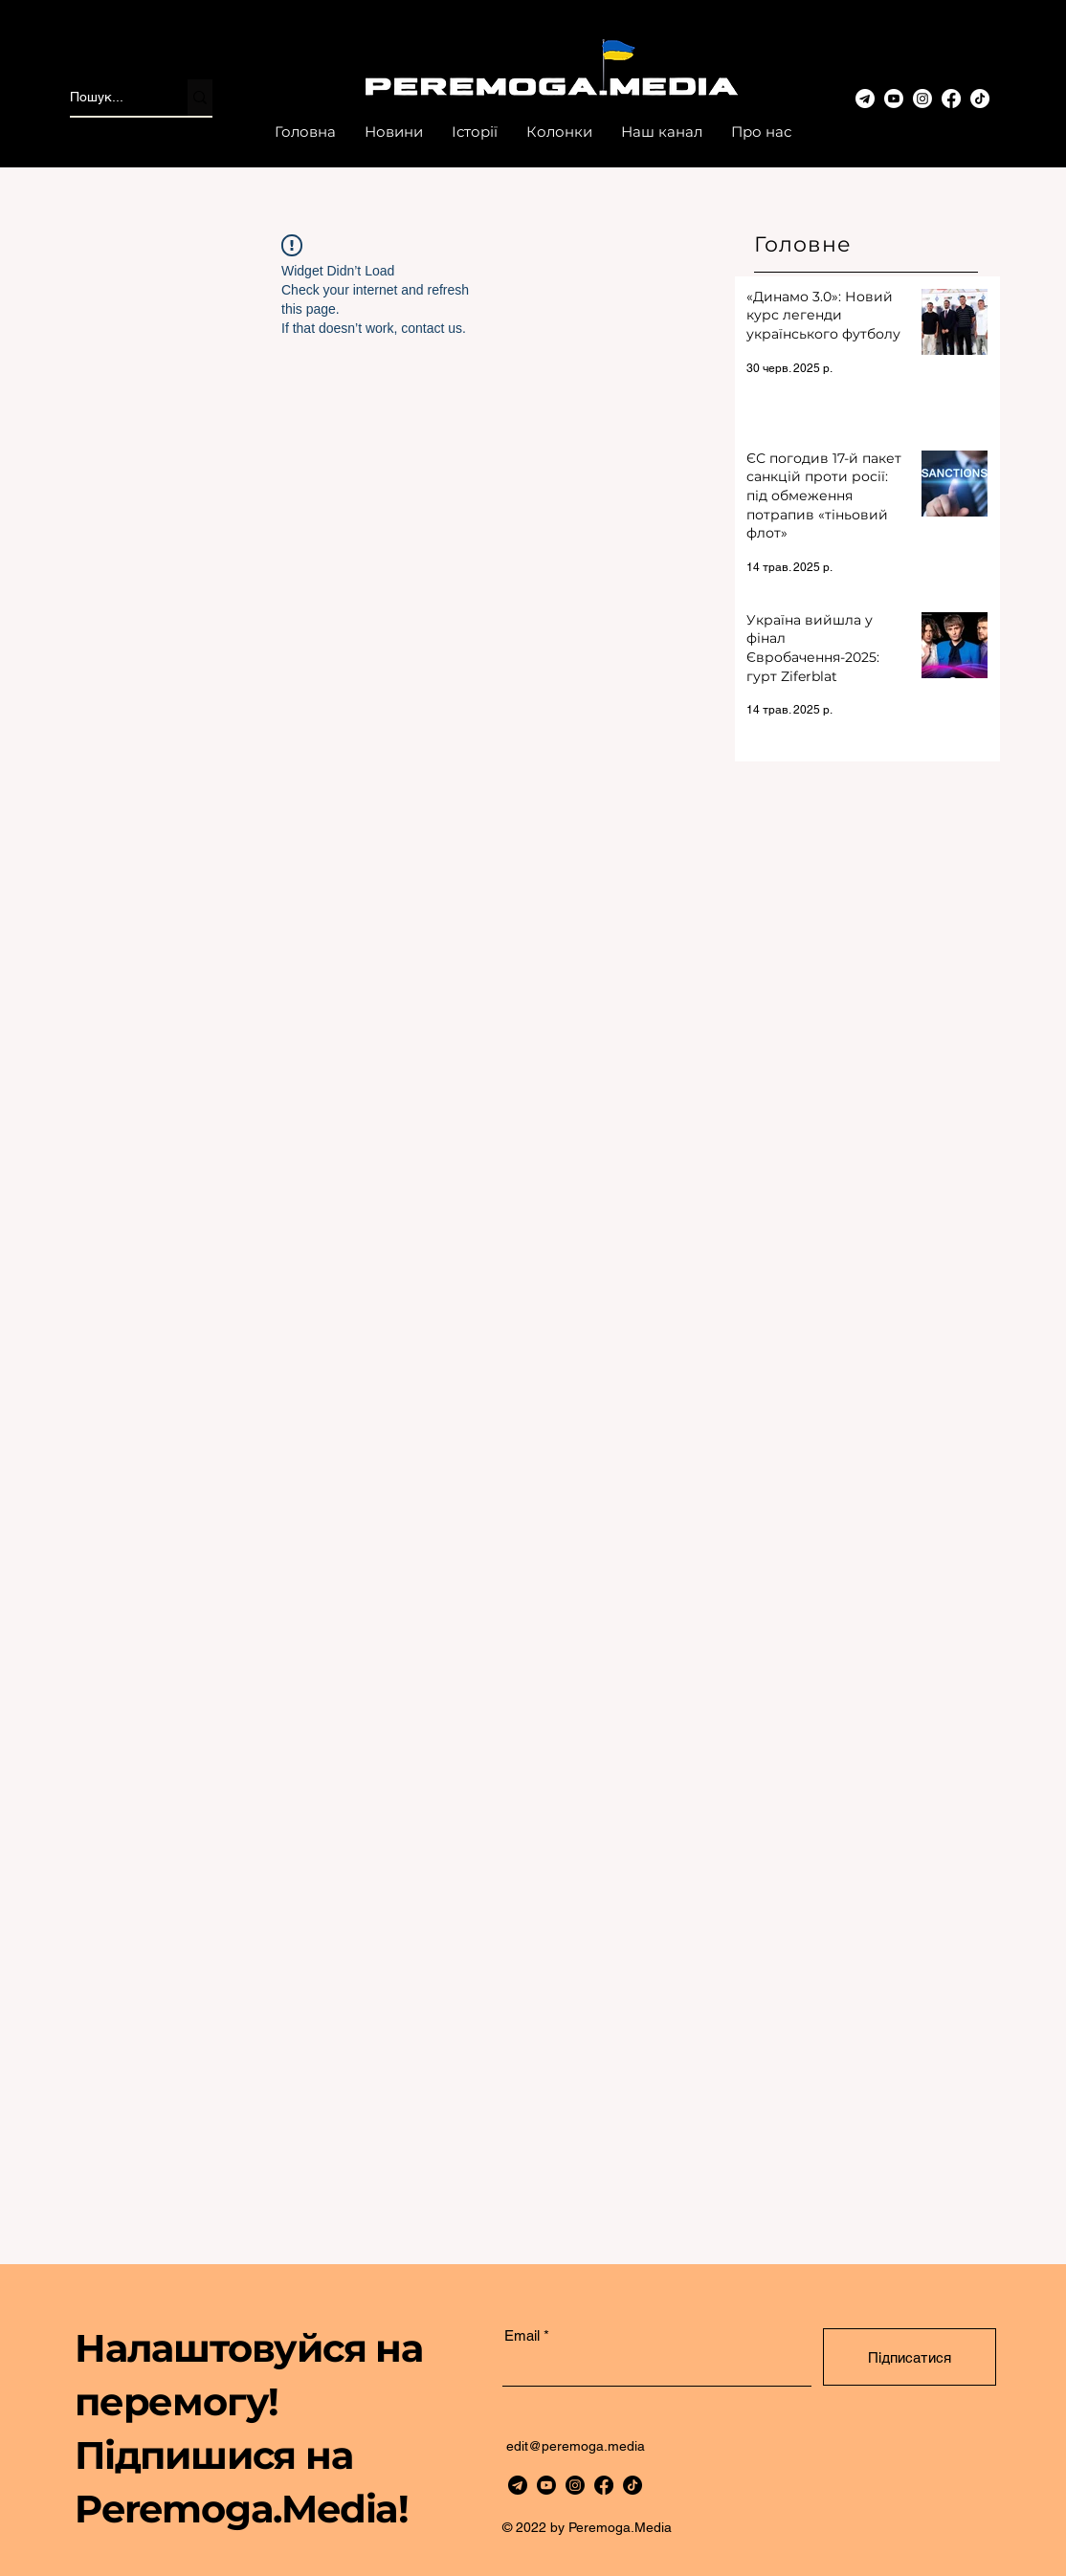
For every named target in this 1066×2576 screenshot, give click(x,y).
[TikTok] (979, 98)
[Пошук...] (108, 97)
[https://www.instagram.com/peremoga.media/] (575, 2485)
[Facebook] (951, 98)
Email (522, 2335)
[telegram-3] (865, 98)
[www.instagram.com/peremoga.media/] (922, 98)
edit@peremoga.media (575, 2446)
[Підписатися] (909, 2357)
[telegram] (517, 2485)
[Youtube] (893, 98)
